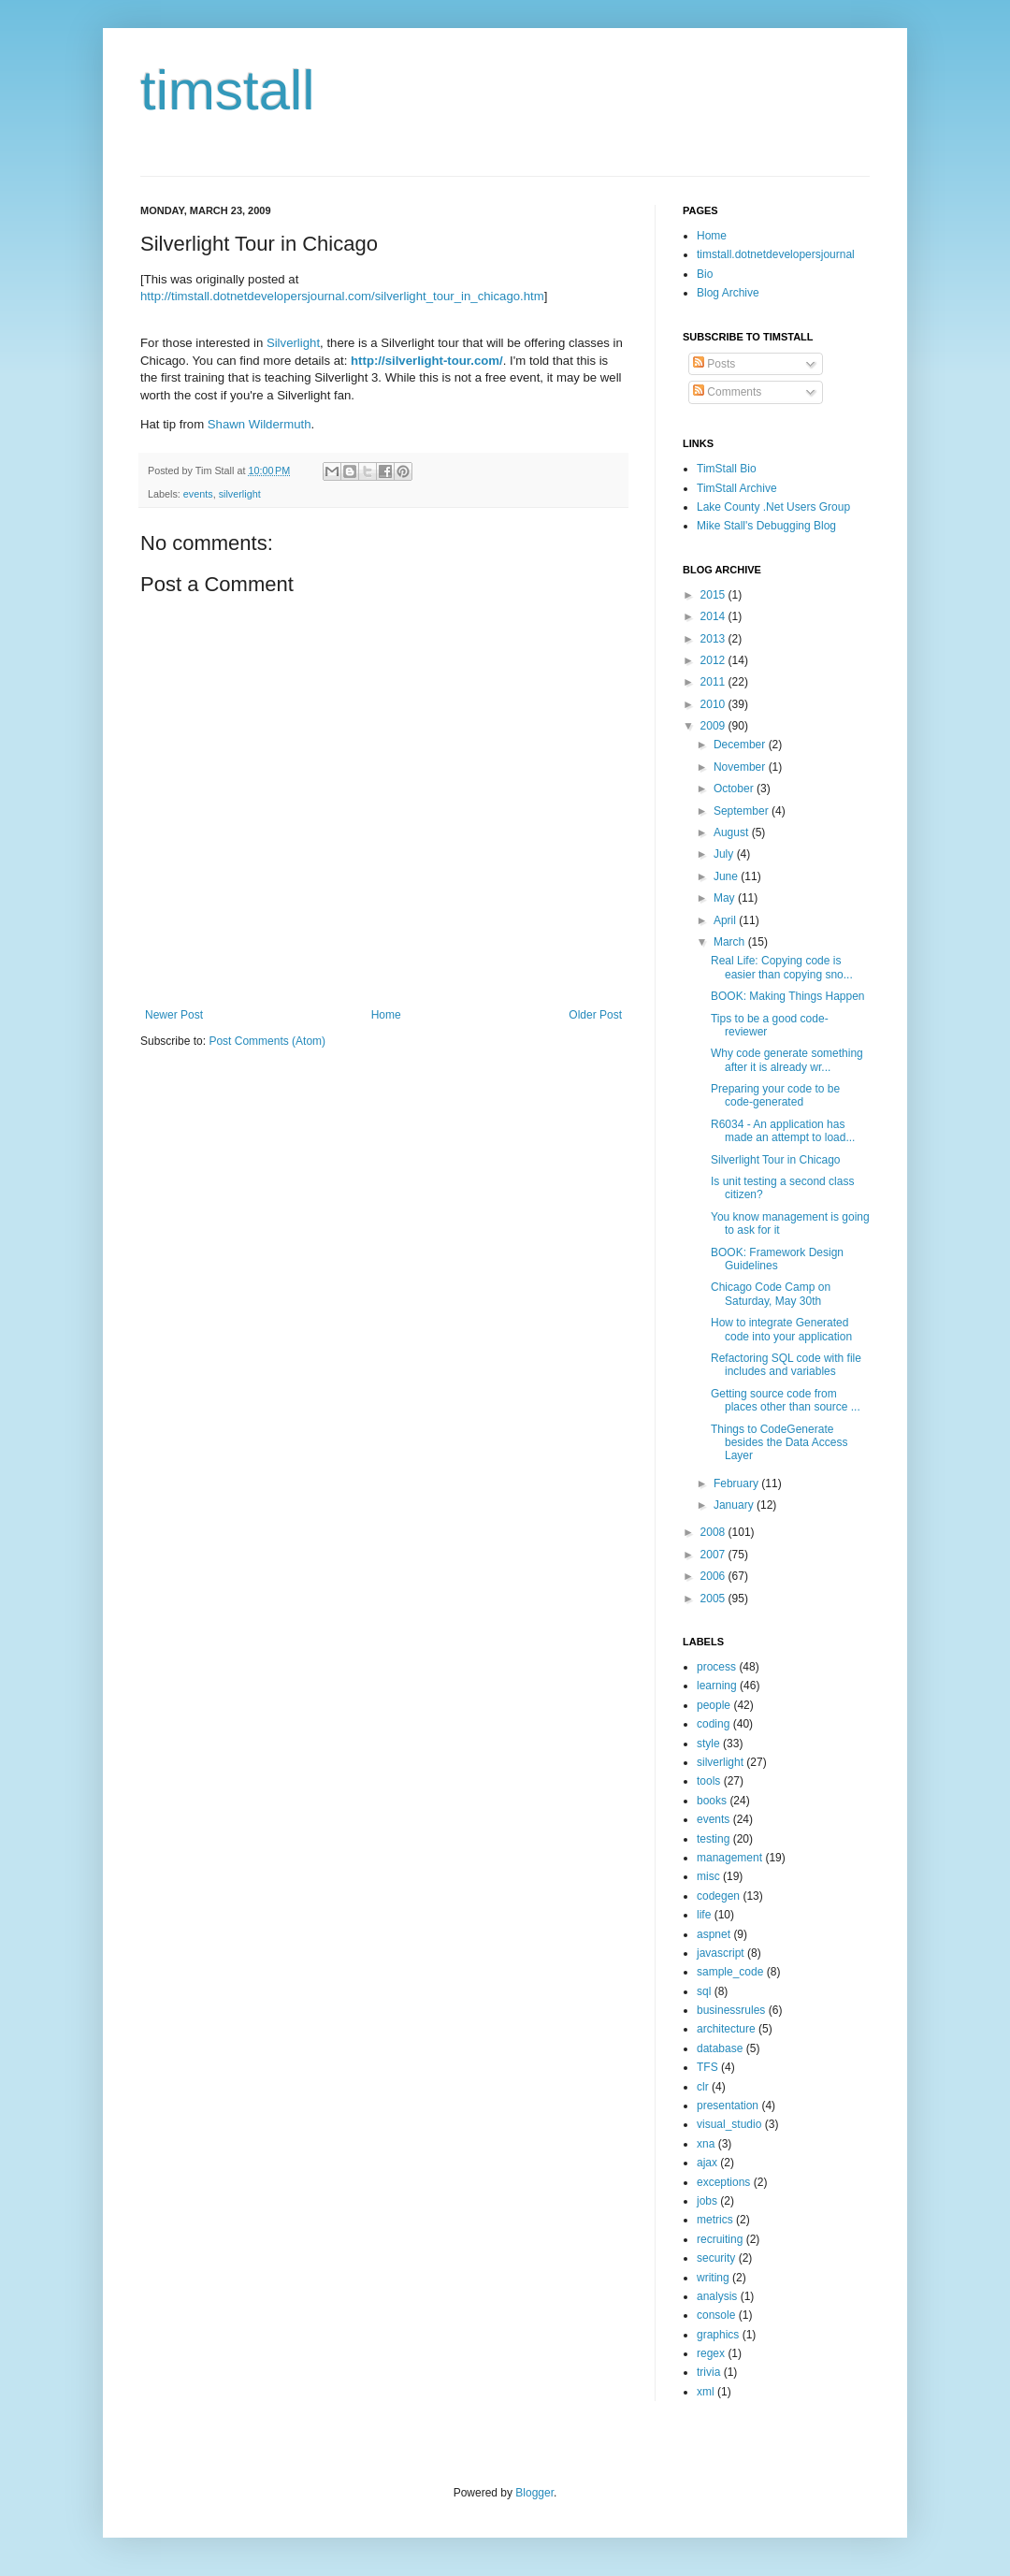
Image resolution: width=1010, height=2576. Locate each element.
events (198, 493)
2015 (714, 594)
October (735, 788)
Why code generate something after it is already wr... (787, 1060)
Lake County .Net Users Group (773, 507)
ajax (707, 2162)
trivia (708, 2372)
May (726, 897)
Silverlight (293, 343)
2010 (714, 704)
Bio (705, 274)
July (725, 854)
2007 (714, 1554)
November (741, 767)
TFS (707, 2067)
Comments (727, 391)
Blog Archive (728, 292)
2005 (714, 1598)
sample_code (730, 1971)
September (743, 811)
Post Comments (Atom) (267, 1041)
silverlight (240, 493)
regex (711, 2353)
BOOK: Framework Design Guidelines (777, 1259)
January (735, 1505)
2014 (714, 616)
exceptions (723, 2182)
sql (704, 1991)
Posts (714, 363)
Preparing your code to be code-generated (775, 1095)
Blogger (534, 2492)
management (729, 1857)
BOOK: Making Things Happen (788, 996)
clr (703, 2086)
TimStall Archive (737, 488)
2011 (714, 681)
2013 (714, 638)
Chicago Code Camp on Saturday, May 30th (770, 1294)
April (726, 920)
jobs (707, 2200)
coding (713, 1723)
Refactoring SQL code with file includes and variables (786, 1365)
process (716, 1666)
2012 (714, 660)
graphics (718, 2334)
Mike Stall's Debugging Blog (766, 525)
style (708, 1743)
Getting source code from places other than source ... (785, 1400)
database (720, 2048)
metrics (715, 2219)
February (737, 1483)
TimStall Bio (727, 468)
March (731, 941)
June (727, 876)
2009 (714, 725)
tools (708, 1780)
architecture (726, 2028)
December (741, 744)
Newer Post (174, 1014)
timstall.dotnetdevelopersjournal (776, 254)
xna (705, 2143)
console (716, 2315)
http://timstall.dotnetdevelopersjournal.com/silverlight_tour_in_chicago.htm (342, 296)
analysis (717, 2296)
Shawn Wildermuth (259, 424)
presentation (727, 2105)
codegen (718, 1896)
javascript (720, 1953)
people (713, 1705)
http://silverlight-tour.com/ (427, 361)
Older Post (595, 1014)
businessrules (731, 2010)
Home (386, 1014)
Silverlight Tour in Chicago (776, 1159)
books (712, 1800)
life (704, 1914)
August (733, 832)
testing (713, 1838)
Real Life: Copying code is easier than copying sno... (782, 967)
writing (713, 2277)
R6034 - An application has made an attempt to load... (783, 1131)
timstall (227, 90)
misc (708, 1876)
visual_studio (729, 2124)
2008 (714, 1532)
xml (705, 2391)
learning (717, 1685)
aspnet (713, 1934)
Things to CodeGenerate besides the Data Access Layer (779, 1443)
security (716, 2258)
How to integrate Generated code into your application (781, 1329)
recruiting (720, 2239)
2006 (714, 1576)
